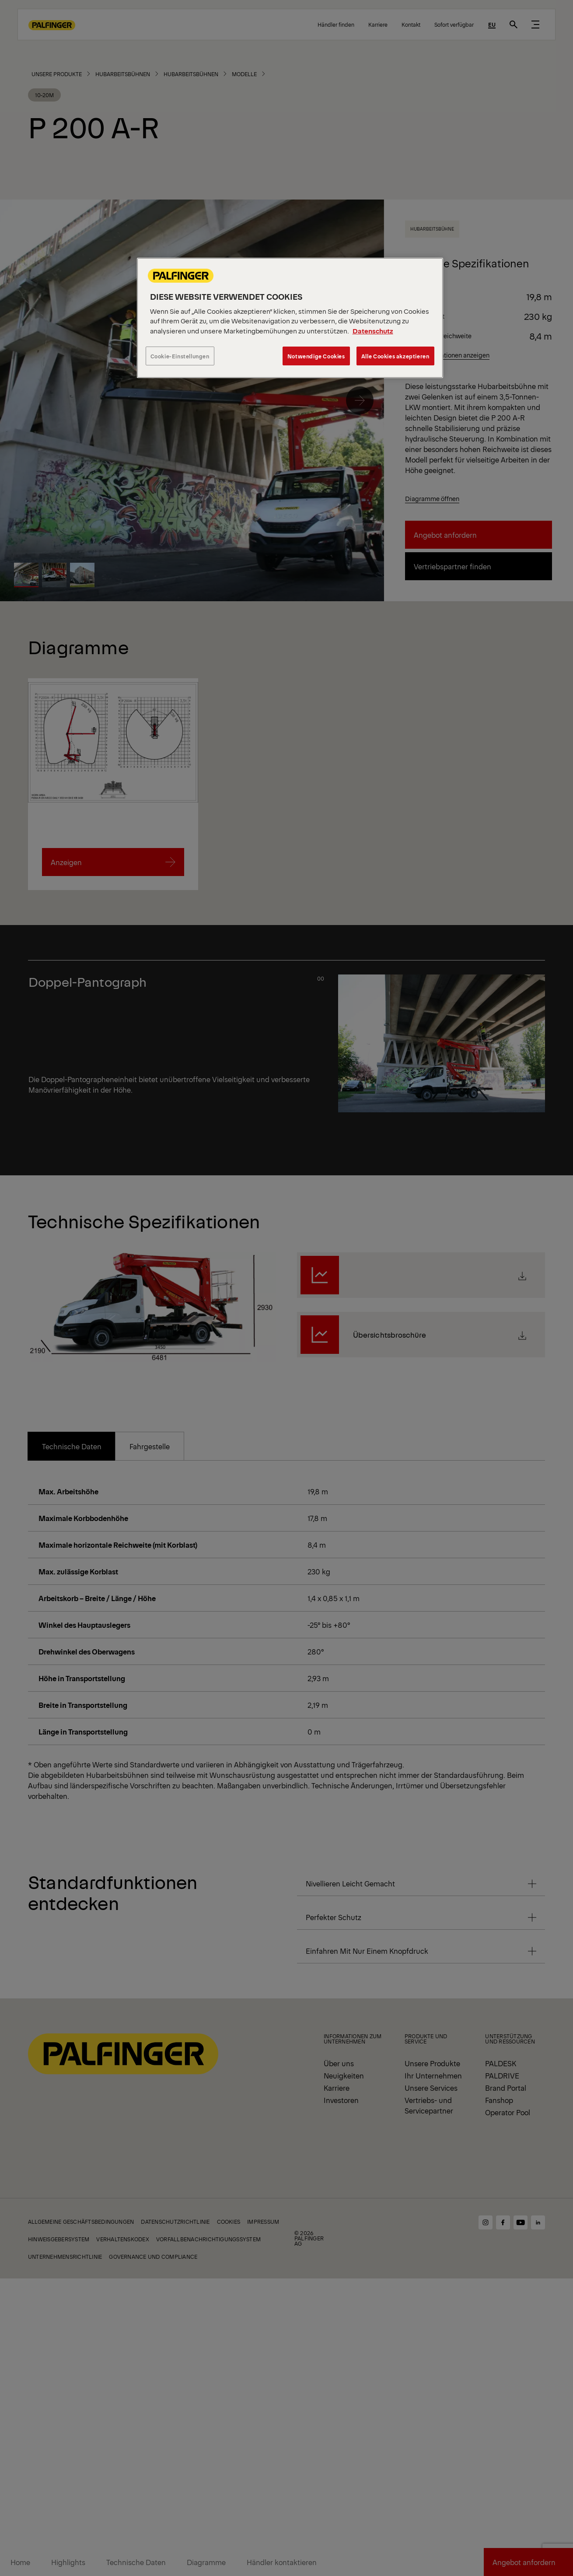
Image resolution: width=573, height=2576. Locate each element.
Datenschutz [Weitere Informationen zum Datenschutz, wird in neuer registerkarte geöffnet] (373, 330)
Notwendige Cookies (316, 356)
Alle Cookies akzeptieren (395, 356)
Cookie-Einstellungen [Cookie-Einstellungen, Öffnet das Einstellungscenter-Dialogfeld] (180, 356)
